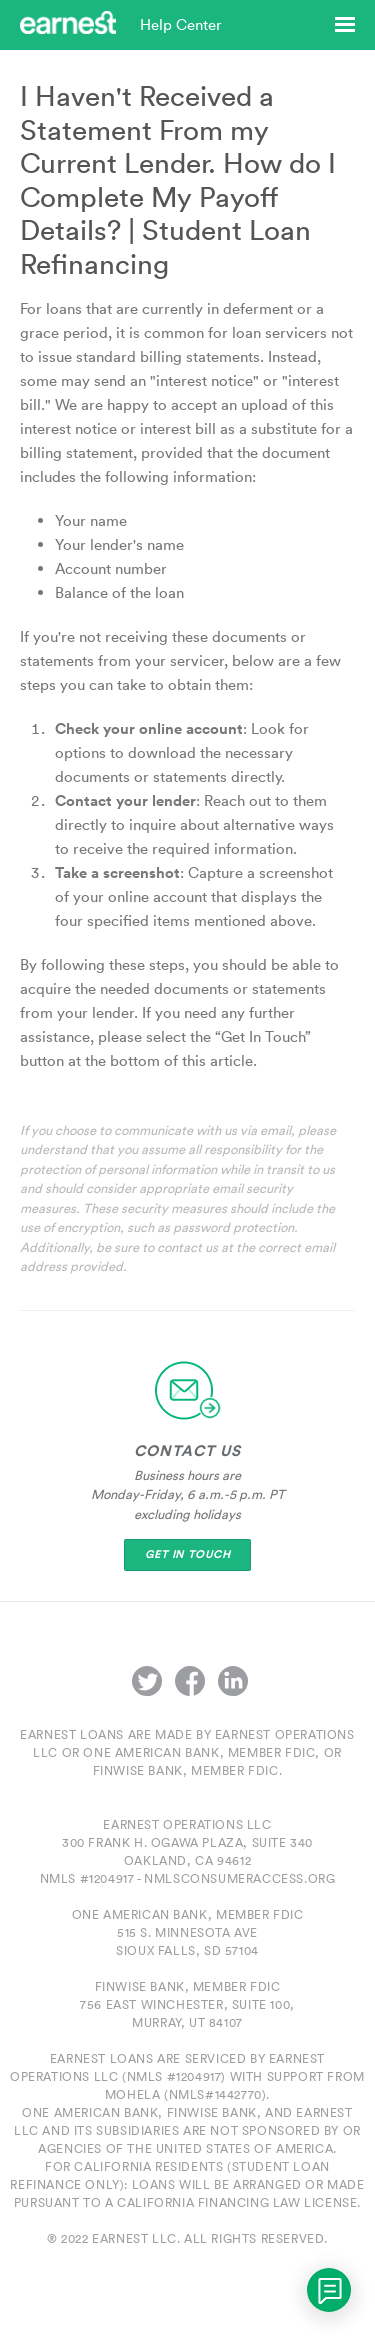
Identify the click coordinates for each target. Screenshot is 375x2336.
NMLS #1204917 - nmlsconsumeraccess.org (188, 1878)
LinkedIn (233, 1681)
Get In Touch (188, 1554)
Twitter (147, 1681)
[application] (329, 2290)
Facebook (190, 1681)
